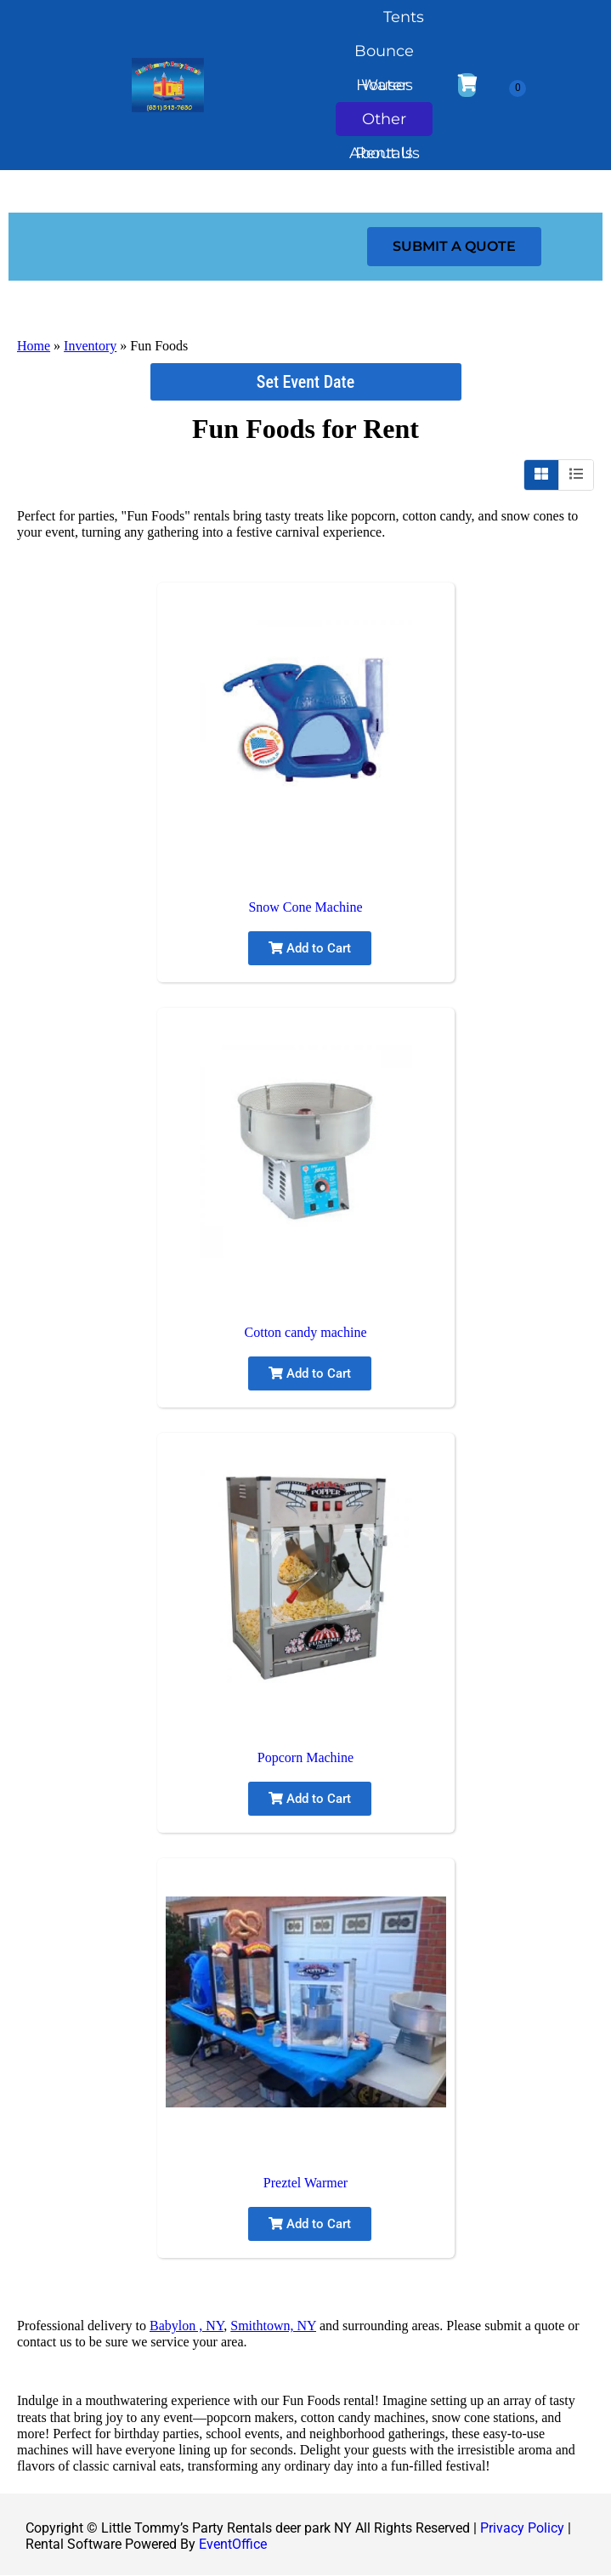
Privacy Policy (522, 2528)
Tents (403, 17)
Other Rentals (384, 123)
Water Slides (384, 89)
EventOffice (233, 2544)
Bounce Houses (384, 55)
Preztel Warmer (305, 2182)
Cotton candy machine (306, 1332)
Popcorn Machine (305, 1757)
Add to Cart (310, 948)
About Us (384, 157)
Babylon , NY (186, 2325)
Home (33, 345)
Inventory (90, 345)
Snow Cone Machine (305, 907)
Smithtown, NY (273, 2325)
